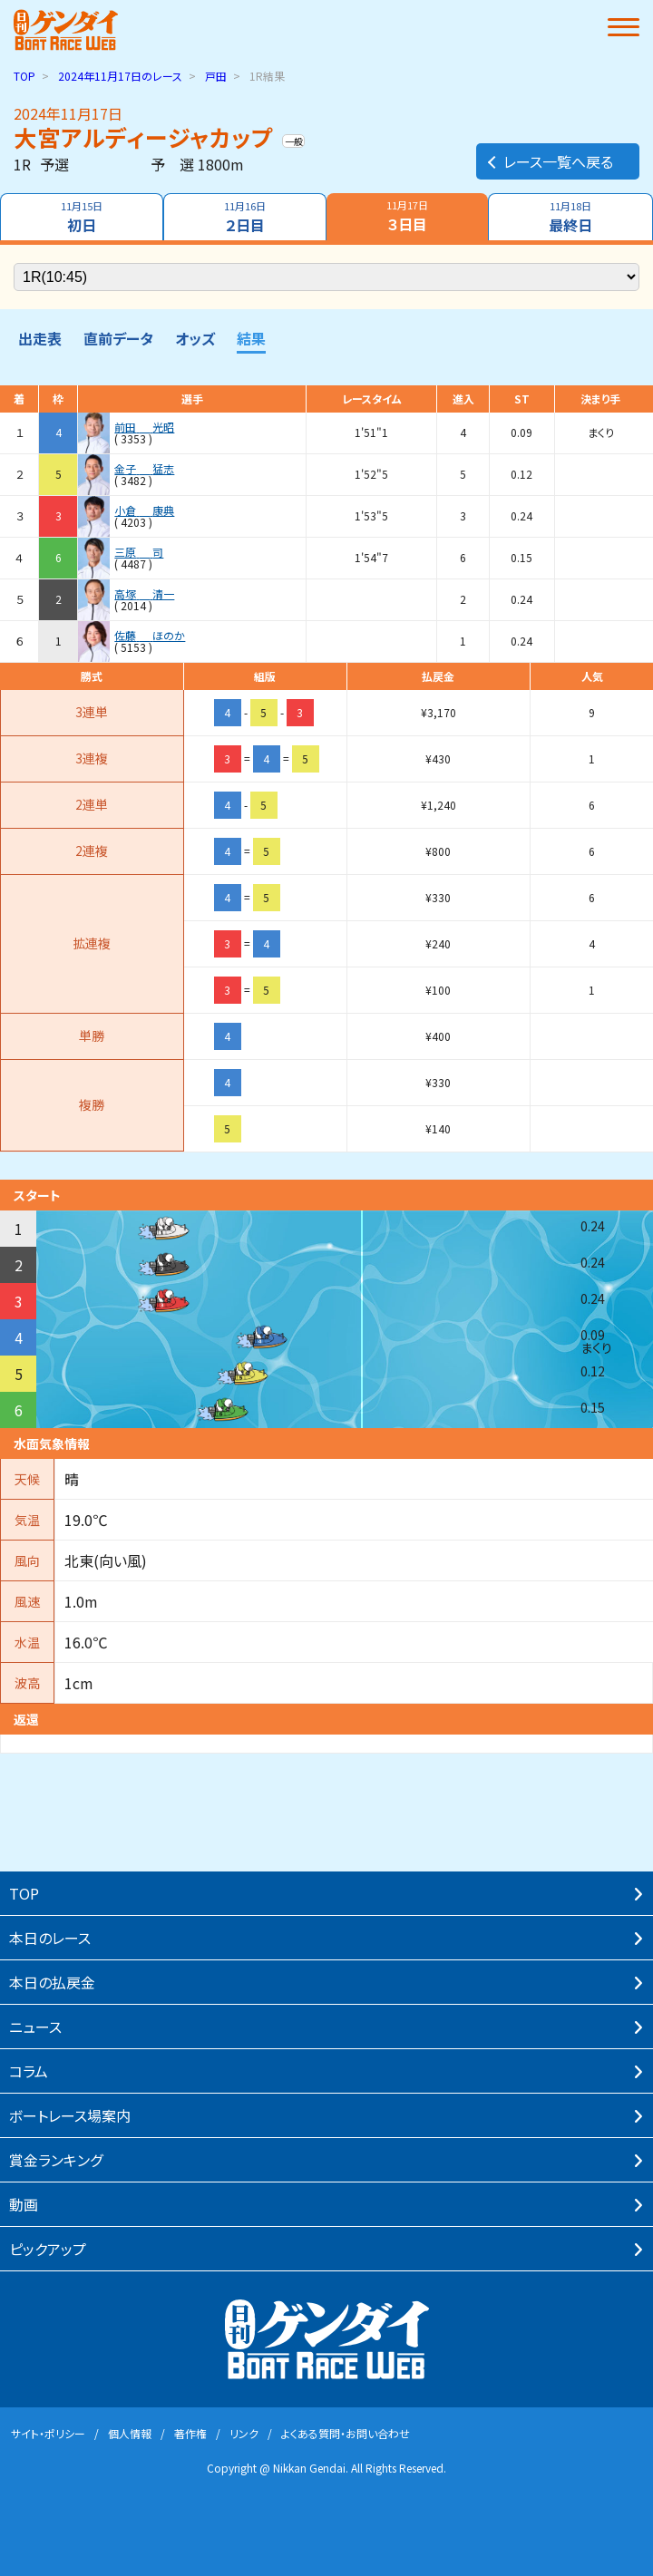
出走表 (40, 338)
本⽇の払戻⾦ (52, 1982)
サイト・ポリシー (48, 2433)
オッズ (195, 338)
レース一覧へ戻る (549, 161)
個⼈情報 (129, 2433)
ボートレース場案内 (70, 2115)
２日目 (245, 217)
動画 (23, 2204)
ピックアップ (47, 2249)
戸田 (216, 75)
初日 (81, 217)
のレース (120, 75)
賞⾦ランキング (55, 2160)
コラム (28, 2071)
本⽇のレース (50, 1938)
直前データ (118, 338)
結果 (251, 338)
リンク (243, 2433)
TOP (24, 75)
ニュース (35, 2026)
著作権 (190, 2433)
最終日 (570, 217)
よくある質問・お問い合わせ (345, 2433)
